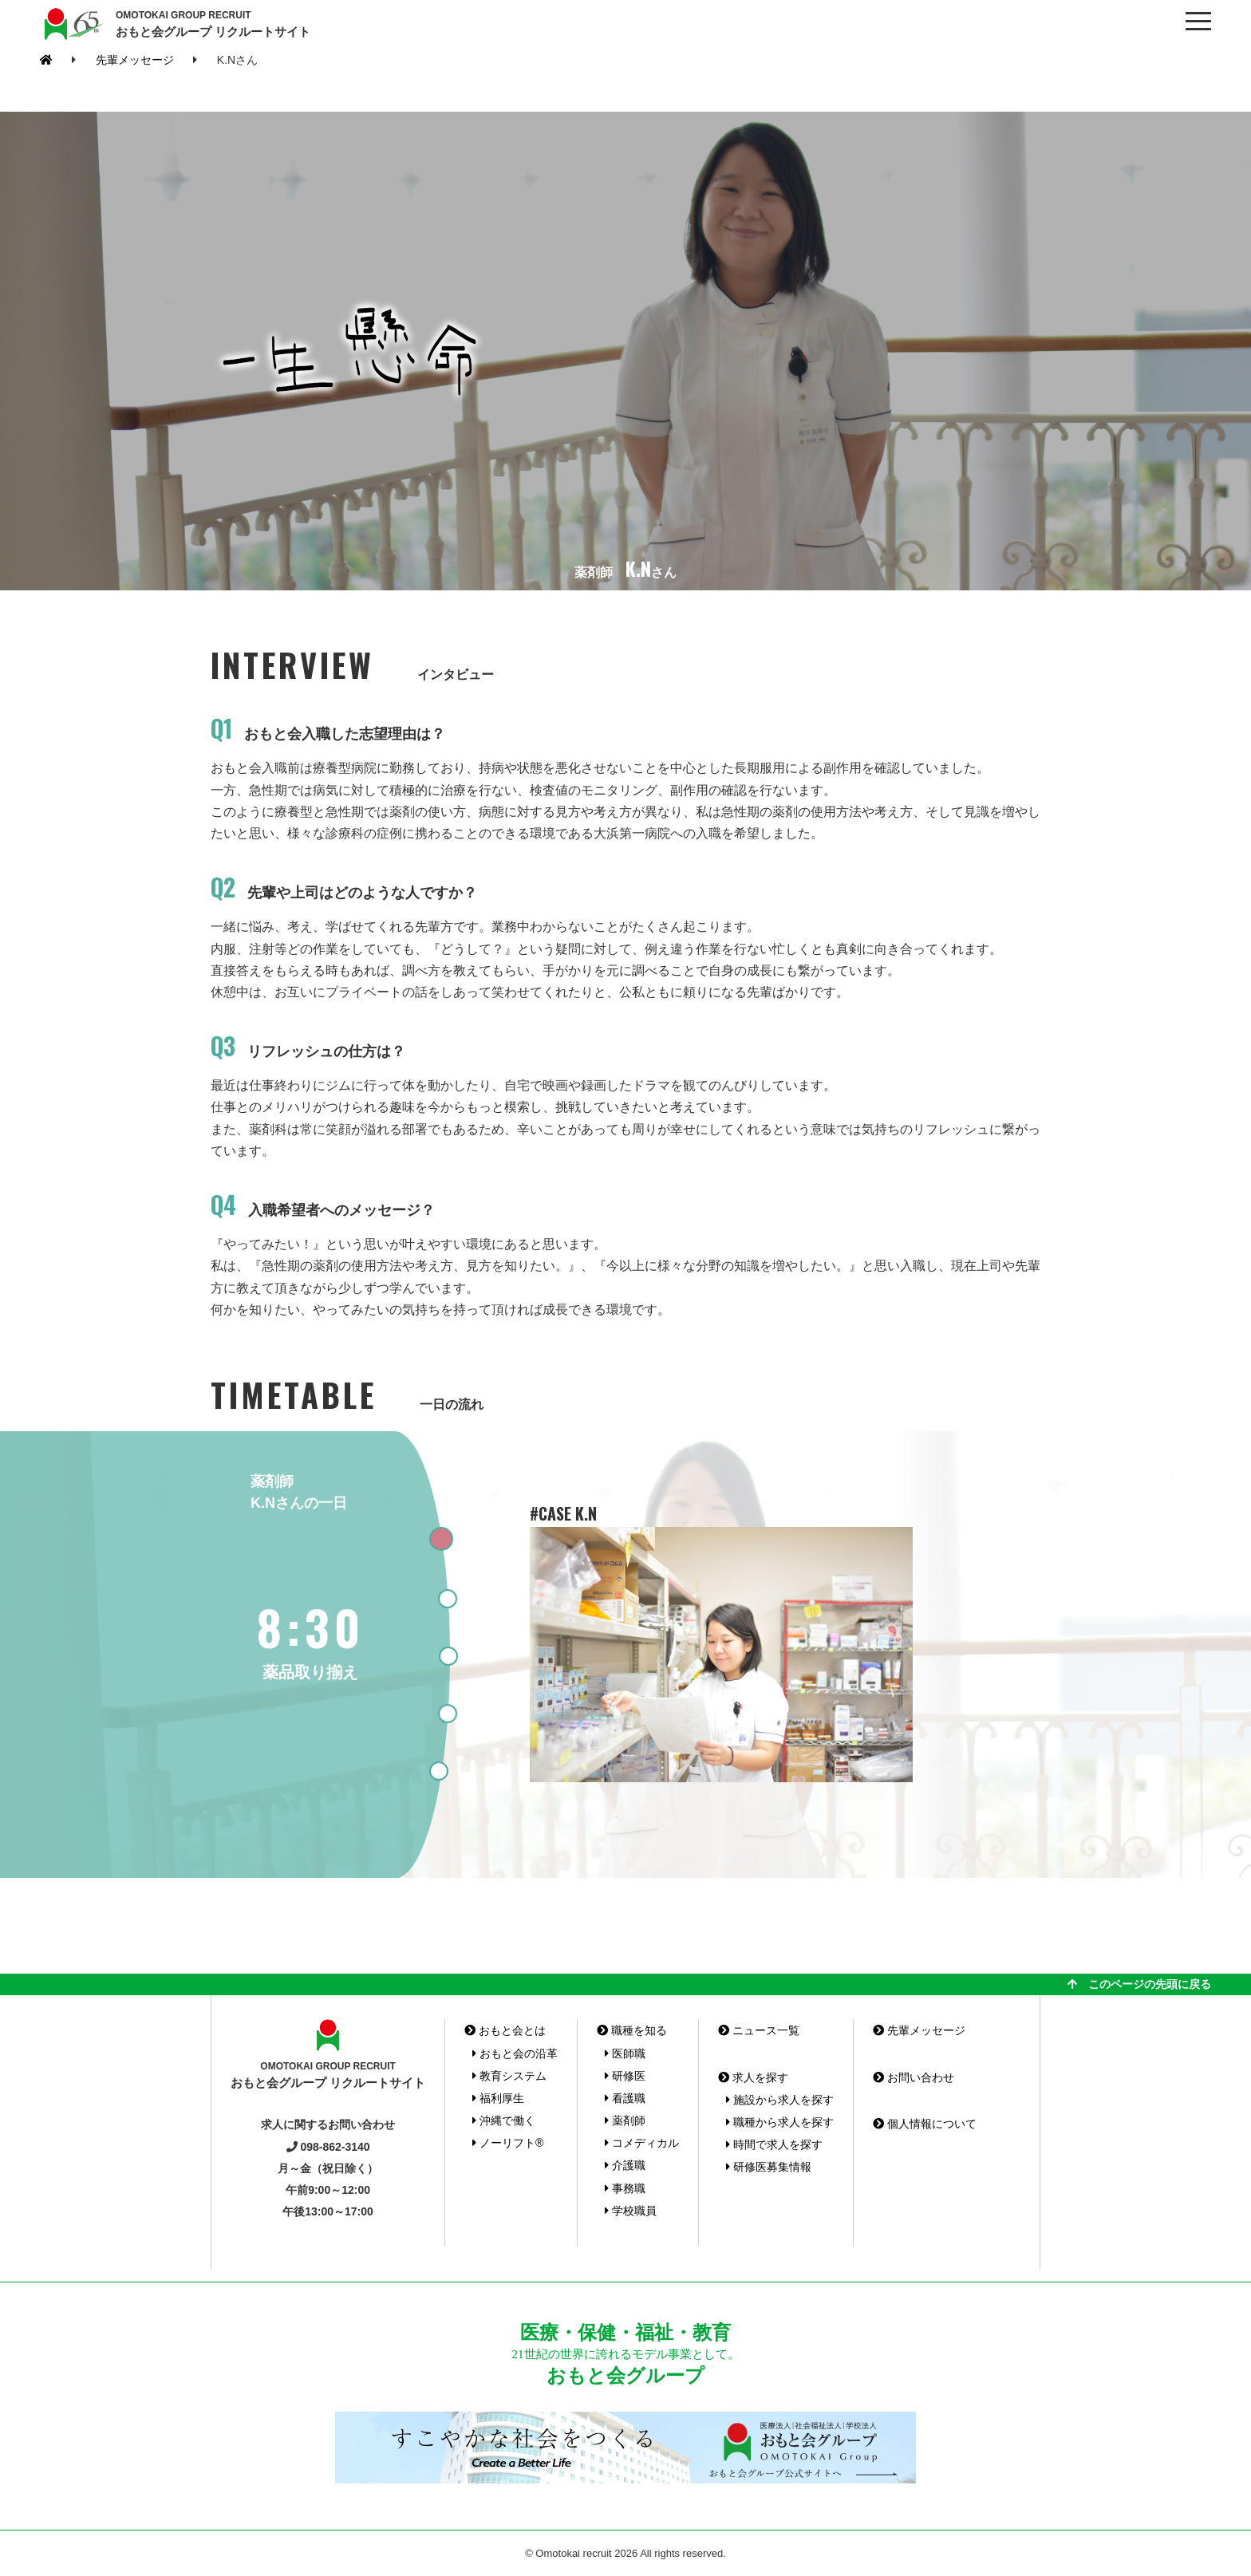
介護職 (625, 2165)
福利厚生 (498, 2098)
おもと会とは (505, 2030)
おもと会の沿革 (515, 2053)
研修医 (625, 2075)
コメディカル (642, 2142)
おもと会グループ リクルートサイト (213, 23)
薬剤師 (625, 2120)
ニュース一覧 (758, 2030)
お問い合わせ (913, 2077)
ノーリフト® (507, 2142)
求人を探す (753, 2077)
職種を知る (632, 2030)
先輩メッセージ (135, 59)
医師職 (625, 2053)
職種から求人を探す (780, 2122)
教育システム (509, 2075)
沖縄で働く (503, 2120)
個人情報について (925, 2123)
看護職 (625, 2098)
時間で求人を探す (774, 2144)
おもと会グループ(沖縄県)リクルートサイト (72, 24)
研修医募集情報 (768, 2166)
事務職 (625, 2188)
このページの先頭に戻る (1139, 1984)
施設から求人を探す (780, 2099)
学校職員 (631, 2210)
